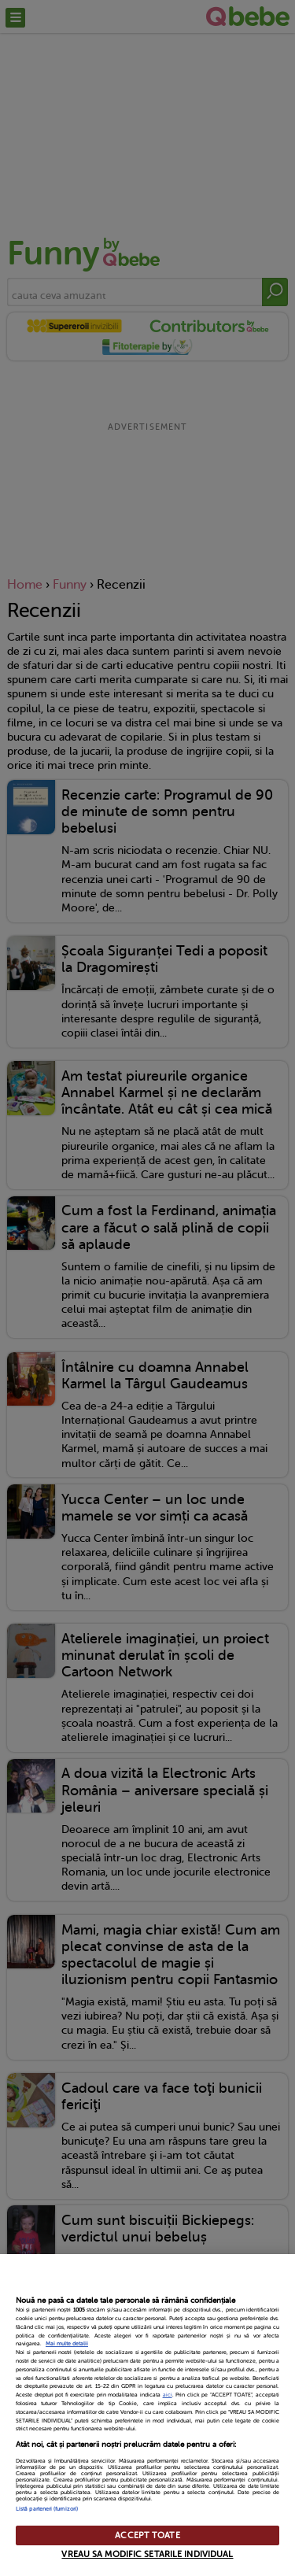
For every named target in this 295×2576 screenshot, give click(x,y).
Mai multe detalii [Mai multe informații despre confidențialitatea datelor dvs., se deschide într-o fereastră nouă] (67, 2344)
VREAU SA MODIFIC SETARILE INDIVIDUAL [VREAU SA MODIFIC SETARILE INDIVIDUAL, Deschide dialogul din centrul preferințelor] (147, 2554)
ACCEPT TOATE (147, 2535)
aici (167, 2395)
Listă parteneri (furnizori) (47, 2509)
